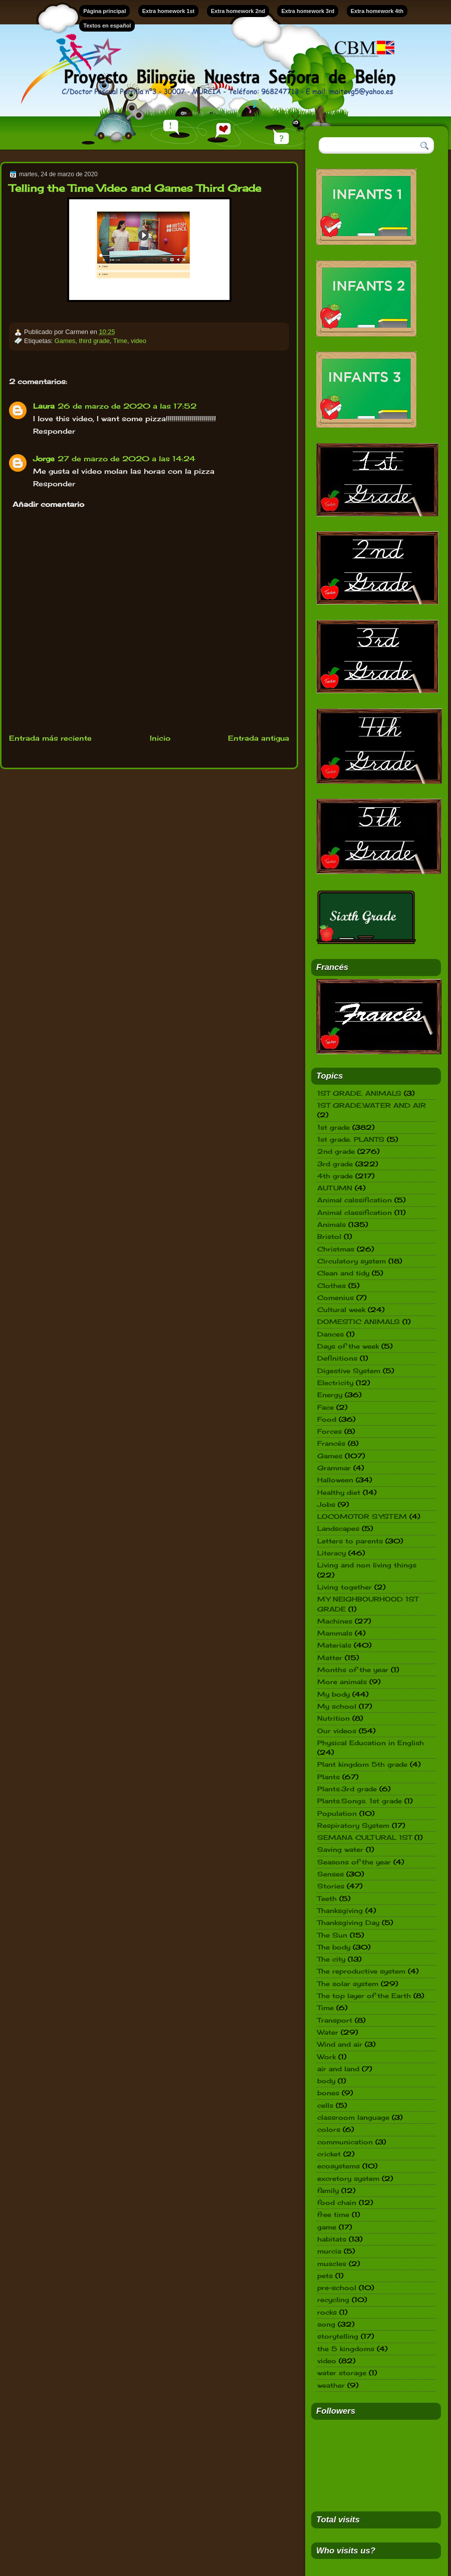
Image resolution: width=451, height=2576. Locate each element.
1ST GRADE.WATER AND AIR (371, 1105)
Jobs (326, 1504)
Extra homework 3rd (307, 11)
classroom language (353, 2117)
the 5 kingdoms (345, 2349)
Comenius (335, 1298)
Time (120, 341)
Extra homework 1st (168, 11)
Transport (334, 2020)
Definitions (337, 1358)
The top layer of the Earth (364, 1996)
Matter (329, 1658)
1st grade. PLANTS (350, 1139)
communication (345, 2142)
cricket (329, 2154)
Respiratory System (353, 1825)
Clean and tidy (343, 1273)
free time (333, 2214)
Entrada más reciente (50, 738)
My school (336, 1706)
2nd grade (336, 1151)
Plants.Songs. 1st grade (359, 1801)
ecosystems (338, 2166)
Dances (330, 1334)
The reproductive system (361, 1971)
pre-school (336, 2288)
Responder (54, 431)
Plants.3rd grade (347, 1789)
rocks (327, 2312)
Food (326, 1419)
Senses (330, 1874)
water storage (341, 2373)
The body (333, 1947)
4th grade (335, 1176)
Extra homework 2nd (238, 11)
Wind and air (339, 2044)
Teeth (327, 1898)
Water (327, 2032)
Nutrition (333, 1718)
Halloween (335, 1480)
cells (325, 2105)
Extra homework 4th (377, 11)
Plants (328, 1777)
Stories (330, 1886)
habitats (331, 2239)
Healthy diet (338, 1492)
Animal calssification (354, 1200)
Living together (344, 1587)
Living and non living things (366, 1565)
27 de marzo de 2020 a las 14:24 (126, 458)
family (328, 2190)
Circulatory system (351, 1261)
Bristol (329, 1236)
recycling (333, 2300)
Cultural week (341, 1310)
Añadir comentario (48, 504)
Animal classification (354, 1212)
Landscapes (338, 1528)
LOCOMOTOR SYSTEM (362, 1516)
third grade (94, 341)
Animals (331, 1224)
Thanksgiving (340, 1910)
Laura (44, 406)
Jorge (44, 458)
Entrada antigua (258, 738)
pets (325, 2276)
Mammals (334, 1633)
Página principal (104, 11)
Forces (329, 1431)
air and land (338, 2069)
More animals (342, 1682)
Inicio (160, 738)
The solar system (347, 1984)
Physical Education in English (370, 1743)
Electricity (335, 1383)
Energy (329, 1395)
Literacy (331, 1553)
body (326, 2081)
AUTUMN (334, 1188)
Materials (334, 1645)
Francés (331, 1443)
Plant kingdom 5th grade (362, 1764)
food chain (336, 2202)
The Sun (332, 1935)
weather (331, 2385)
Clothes (331, 1285)
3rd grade (335, 1164)
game (326, 2227)
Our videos (336, 1731)
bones (328, 2093)
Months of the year (352, 1670)
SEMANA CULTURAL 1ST (364, 1837)
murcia (329, 2251)
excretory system (348, 2178)
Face (325, 1407)
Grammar (334, 1468)
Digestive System (348, 1371)
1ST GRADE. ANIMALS (359, 1093)
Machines (334, 1621)
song (326, 2324)
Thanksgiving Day (348, 1922)
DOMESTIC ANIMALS (358, 1322)
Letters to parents (350, 1541)
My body (333, 1694)
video (138, 341)
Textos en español (107, 26)
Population (337, 1813)
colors (328, 2129)
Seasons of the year (354, 1862)
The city (331, 1959)
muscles (331, 2264)
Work (326, 2057)
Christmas (335, 1249)
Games (65, 341)
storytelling (337, 2336)
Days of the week (348, 1346)
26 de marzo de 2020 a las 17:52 (127, 406)
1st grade (333, 1127)
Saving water (340, 1849)
